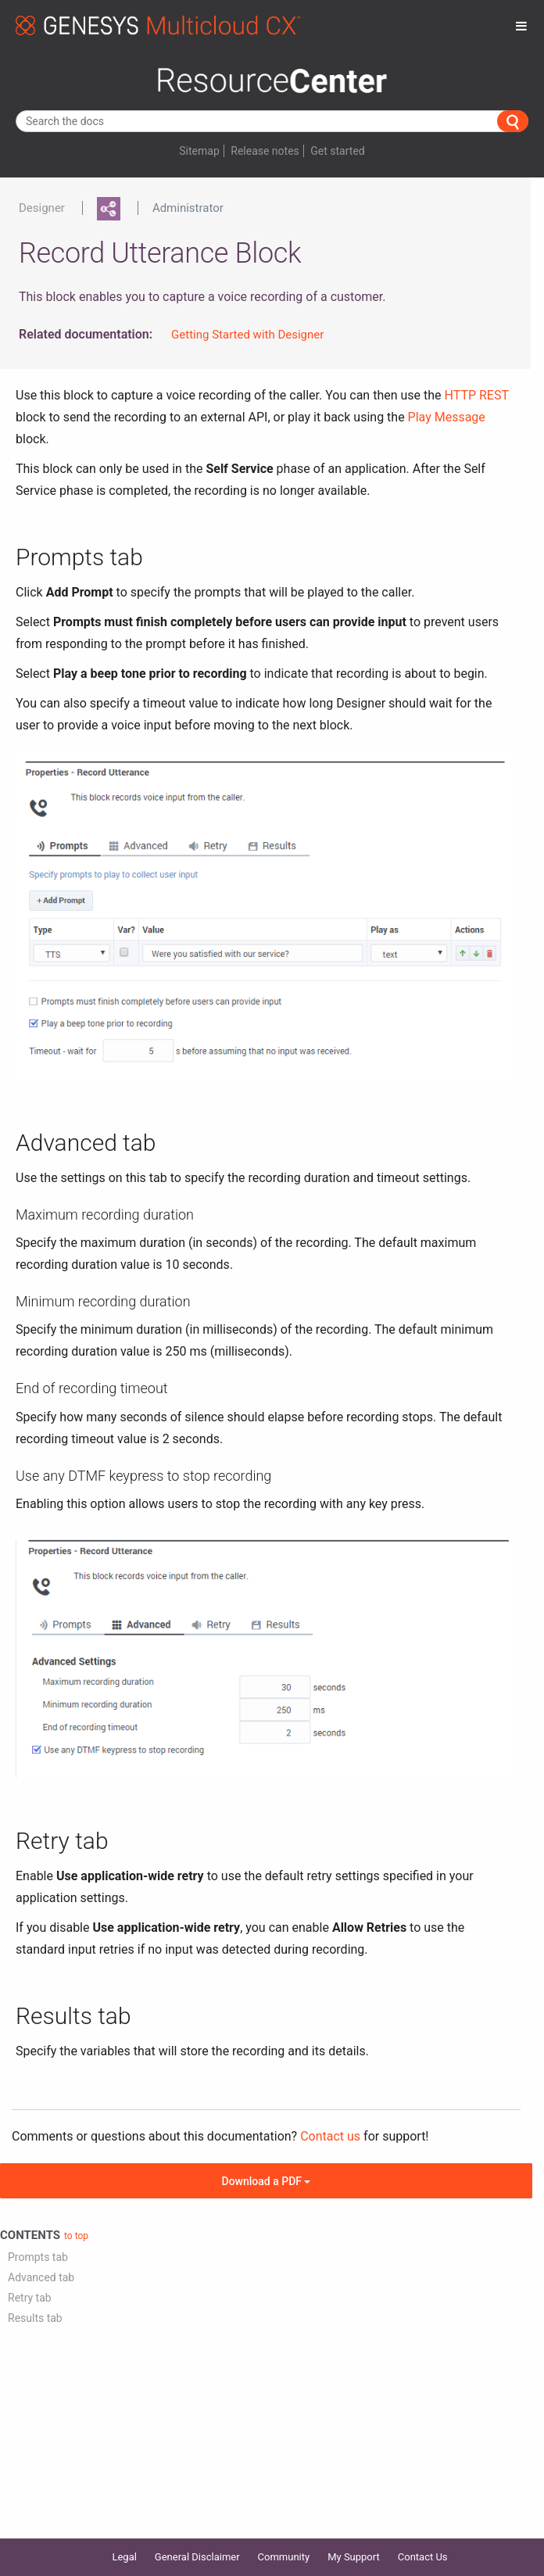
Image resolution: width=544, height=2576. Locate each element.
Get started (337, 151)
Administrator (188, 208)
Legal (124, 2557)
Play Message (446, 417)
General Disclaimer (197, 2557)
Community (284, 2557)
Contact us (330, 2136)
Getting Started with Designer (247, 335)
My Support (353, 2557)
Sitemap (199, 151)
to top (76, 2235)
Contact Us (423, 2557)
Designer (42, 208)
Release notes (265, 151)
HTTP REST (477, 395)
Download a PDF (266, 2181)
